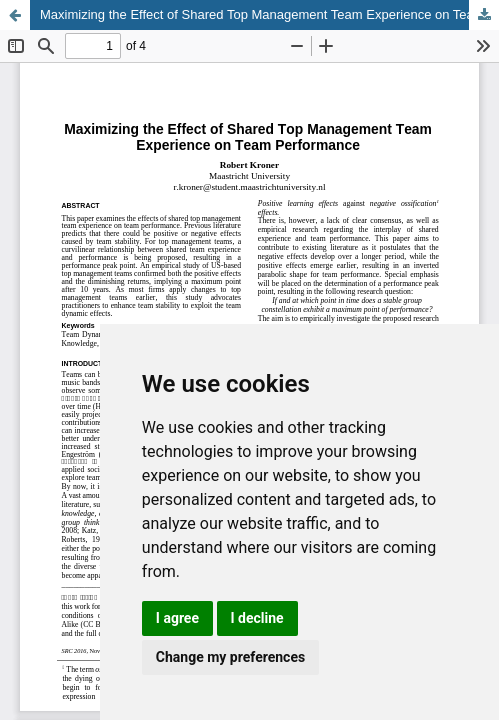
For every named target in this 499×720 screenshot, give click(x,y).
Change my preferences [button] (230, 657)
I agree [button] (177, 618)
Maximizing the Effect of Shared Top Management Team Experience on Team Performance (269, 14)
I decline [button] (257, 618)
